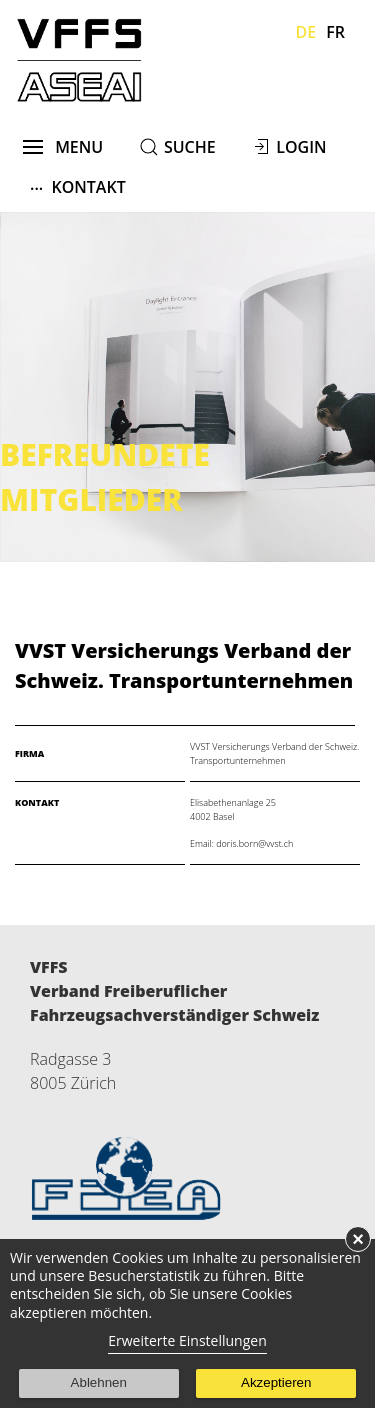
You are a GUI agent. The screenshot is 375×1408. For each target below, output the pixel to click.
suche (190, 147)
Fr (335, 32)
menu (63, 147)
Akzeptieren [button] (276, 1382)
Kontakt (78, 186)
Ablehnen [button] (99, 1382)
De (306, 32)
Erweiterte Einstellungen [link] (187, 1340)
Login (301, 147)
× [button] (358, 1239)
